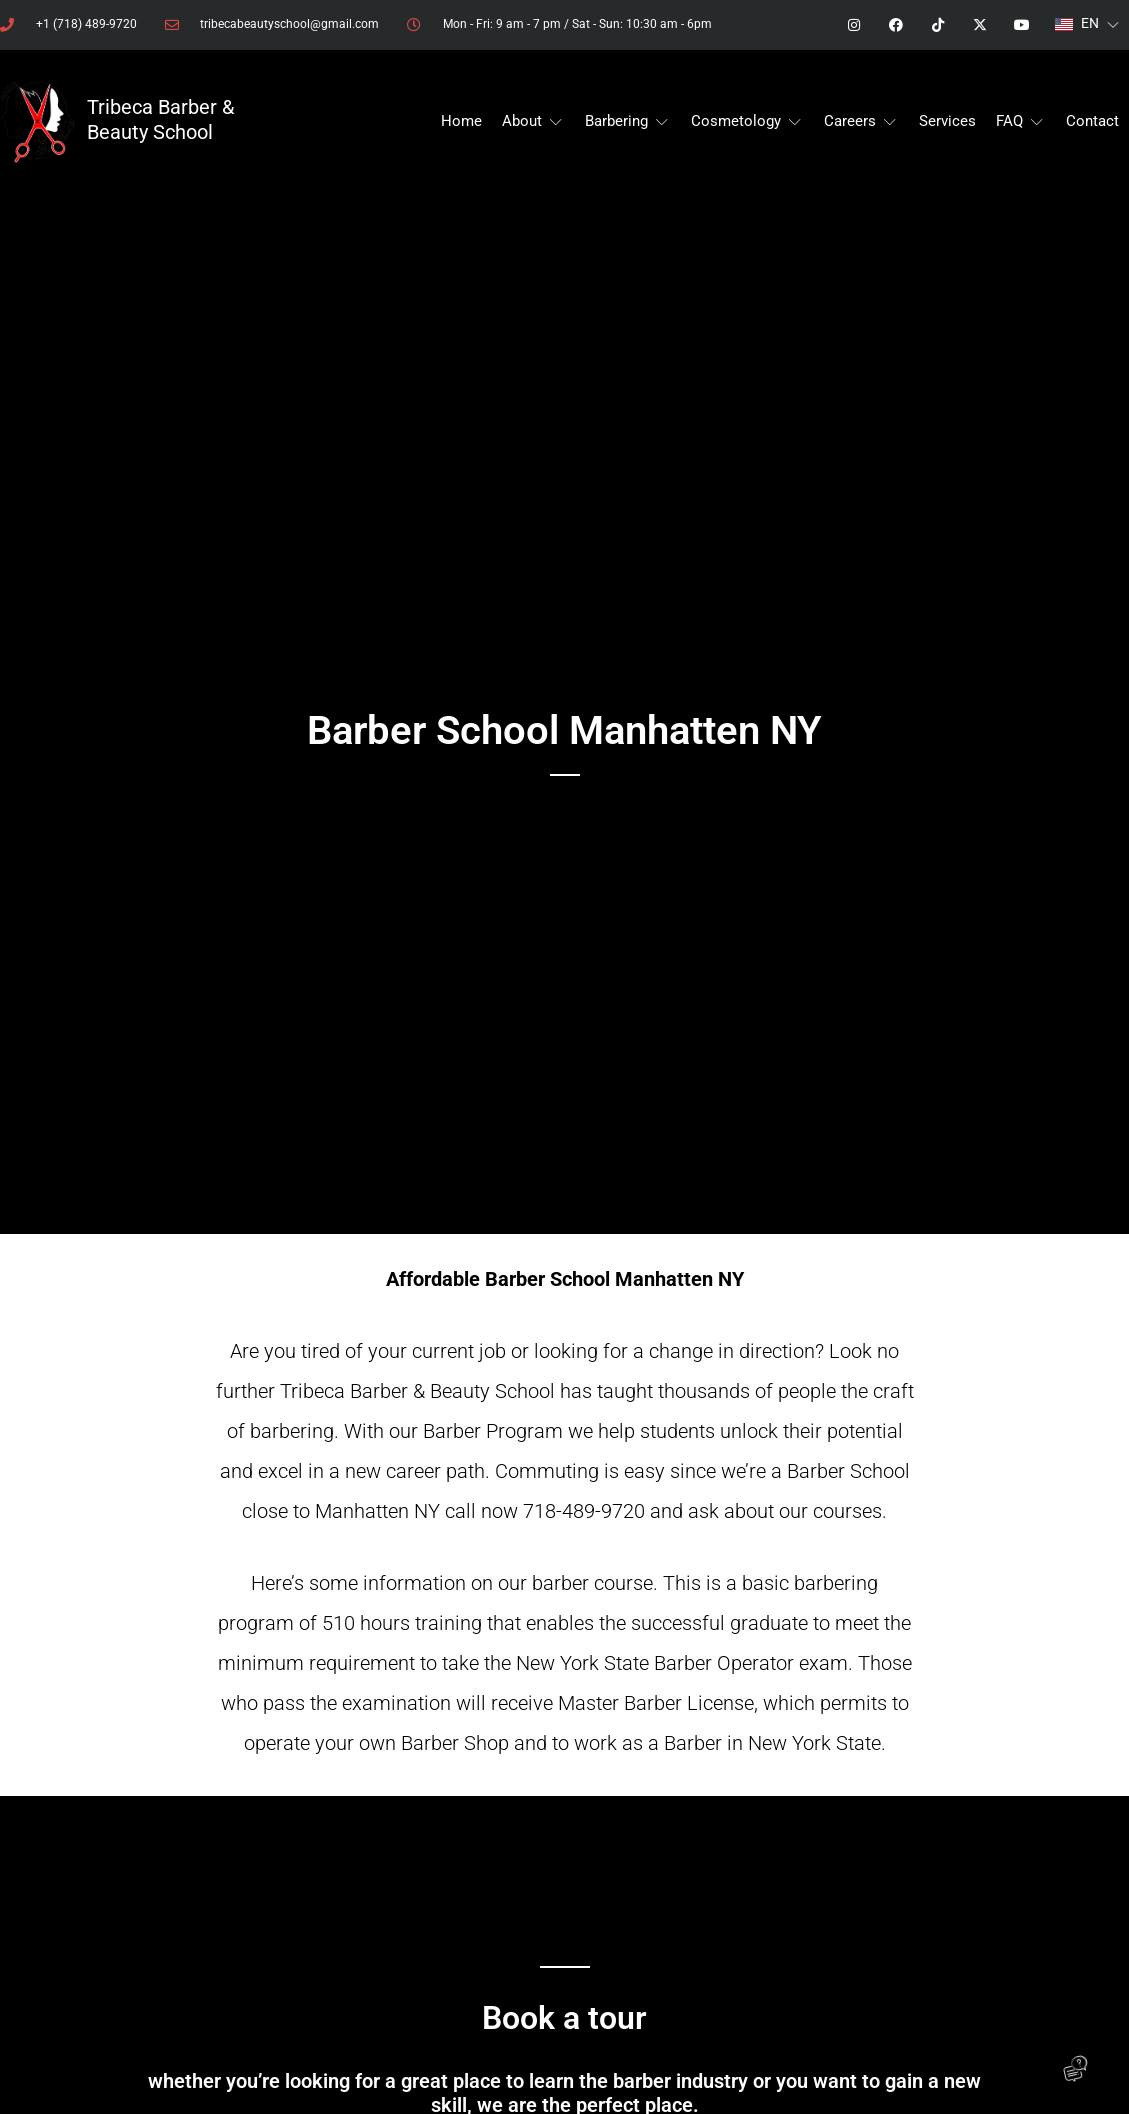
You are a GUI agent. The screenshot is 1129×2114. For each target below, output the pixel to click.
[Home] (461, 121)
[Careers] (861, 121)
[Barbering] (628, 121)
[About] (533, 121)
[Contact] (1092, 121)
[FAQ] (1021, 121)
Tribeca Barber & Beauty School (160, 119)
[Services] (947, 121)
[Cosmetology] (747, 121)
